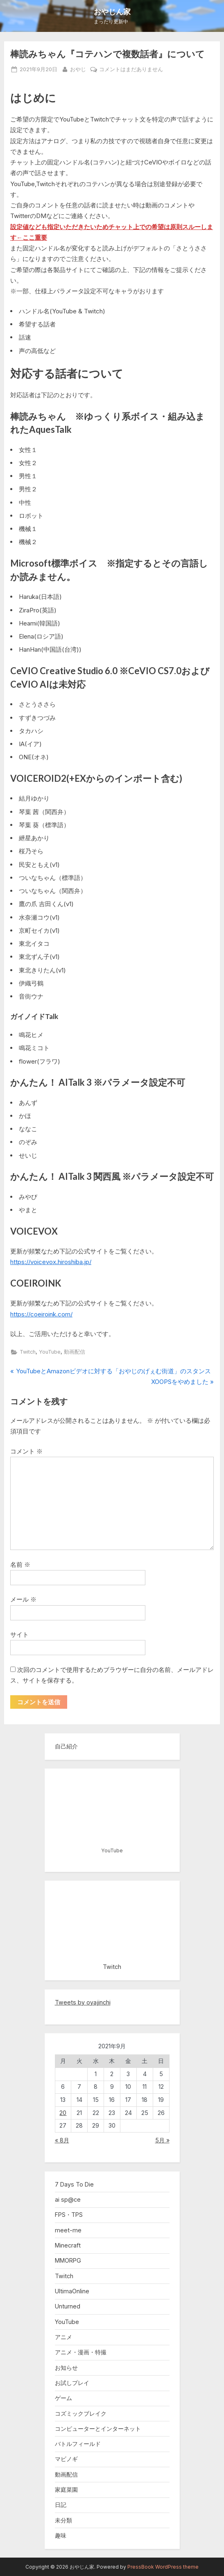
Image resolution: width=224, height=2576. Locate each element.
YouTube (50, 1352)
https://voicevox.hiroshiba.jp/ (50, 1262)
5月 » (162, 2140)
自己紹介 (66, 1746)
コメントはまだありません (131, 69)
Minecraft (68, 2245)
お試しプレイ (72, 2382)
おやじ (78, 68)
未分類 (63, 2520)
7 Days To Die (74, 2184)
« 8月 (62, 2140)
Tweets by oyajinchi (83, 2002)
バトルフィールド (78, 2443)
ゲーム (63, 2397)
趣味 (60, 2535)
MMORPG (68, 2260)
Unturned (67, 2306)
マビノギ (66, 2458)
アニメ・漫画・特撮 (80, 2352)
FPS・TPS (69, 2214)
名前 (20, 1564)
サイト (19, 1634)
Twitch (28, 1352)
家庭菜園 (66, 2489)
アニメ (63, 2336)
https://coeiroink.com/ (41, 1314)
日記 (60, 2504)
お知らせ (66, 2367)
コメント (26, 1451)
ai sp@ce (68, 2199)
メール (23, 1599)
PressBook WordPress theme (163, 2567)
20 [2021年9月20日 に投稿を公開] (62, 2112)
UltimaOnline (72, 2291)
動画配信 (74, 1352)
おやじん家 (112, 11)
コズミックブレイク (80, 2413)
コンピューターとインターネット (98, 2428)
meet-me (68, 2230)
